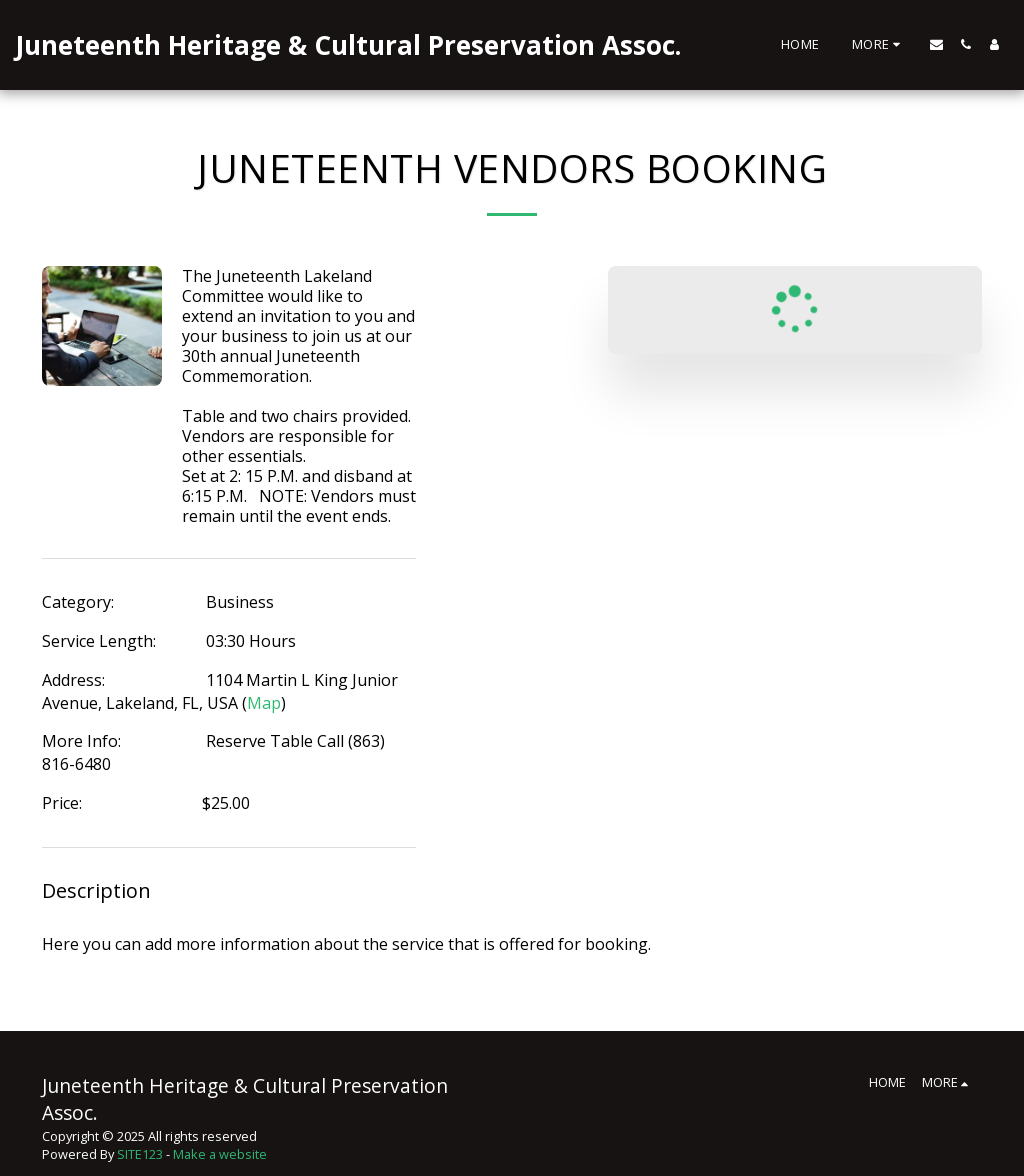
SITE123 (140, 1154)
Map (264, 703)
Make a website (220, 1154)
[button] (936, 44)
